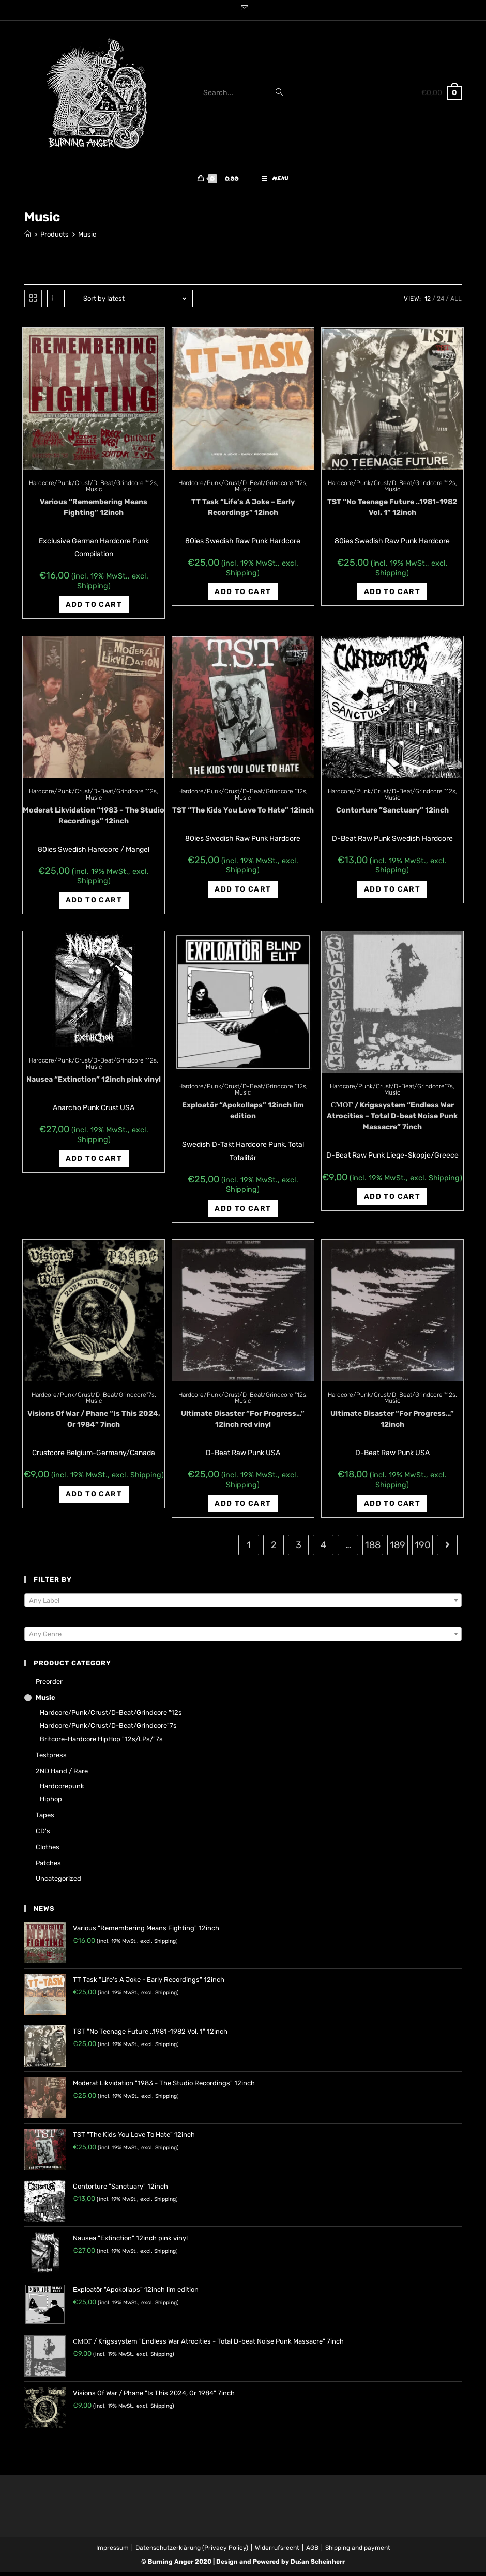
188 (373, 1548)
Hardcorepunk (62, 1789)
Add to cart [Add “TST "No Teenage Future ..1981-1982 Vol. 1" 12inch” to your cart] (392, 595)
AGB (312, 2551)
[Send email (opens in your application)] (243, 8)
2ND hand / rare (62, 1774)
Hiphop (51, 1802)
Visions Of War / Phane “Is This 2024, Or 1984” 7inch (93, 1422)
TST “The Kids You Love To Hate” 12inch (243, 813)
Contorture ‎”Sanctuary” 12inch (392, 813)
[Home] (27, 238)
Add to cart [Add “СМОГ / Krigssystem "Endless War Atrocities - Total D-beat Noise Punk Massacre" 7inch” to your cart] (392, 1200)
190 (422, 1548)
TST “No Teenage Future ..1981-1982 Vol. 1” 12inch (392, 511)
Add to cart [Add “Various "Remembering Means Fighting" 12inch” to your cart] (94, 608)
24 (440, 302)
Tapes (45, 1818)
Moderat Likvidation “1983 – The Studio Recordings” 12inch (93, 819)
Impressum (112, 2551)
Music (94, 492)
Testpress (51, 1758)
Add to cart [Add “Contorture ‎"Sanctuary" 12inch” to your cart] (392, 892)
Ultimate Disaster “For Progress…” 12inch (392, 1422)
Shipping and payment (357, 2551)
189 (397, 1548)
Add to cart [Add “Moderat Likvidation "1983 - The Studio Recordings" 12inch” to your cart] (94, 903)
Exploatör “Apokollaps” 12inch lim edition (243, 1114)
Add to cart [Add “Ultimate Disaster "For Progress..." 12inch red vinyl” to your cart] (243, 1507)
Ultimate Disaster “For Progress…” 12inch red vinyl (243, 1422)
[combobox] (243, 1604)
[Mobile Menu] (275, 180)
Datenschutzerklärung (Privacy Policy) (191, 2551)
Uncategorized (58, 1882)
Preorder (49, 1685)
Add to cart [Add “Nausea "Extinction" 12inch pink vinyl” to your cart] (94, 1162)
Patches (48, 1866)
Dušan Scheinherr (318, 2565)
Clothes (47, 1850)
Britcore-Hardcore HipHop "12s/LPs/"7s (101, 1742)
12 (427, 302)
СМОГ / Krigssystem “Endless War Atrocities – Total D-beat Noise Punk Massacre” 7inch (392, 1119)
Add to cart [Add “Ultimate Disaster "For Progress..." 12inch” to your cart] (392, 1507)
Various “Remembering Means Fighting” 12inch (93, 511)
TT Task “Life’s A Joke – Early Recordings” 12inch (243, 511)
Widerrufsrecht (277, 2551)
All (456, 302)
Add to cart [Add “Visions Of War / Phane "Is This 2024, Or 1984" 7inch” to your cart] (94, 1497)
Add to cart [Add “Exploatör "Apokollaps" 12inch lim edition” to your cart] (243, 1212)
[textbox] (243, 1604)
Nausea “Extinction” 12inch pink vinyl (93, 1083)
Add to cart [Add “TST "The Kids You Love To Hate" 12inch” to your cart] (243, 892)
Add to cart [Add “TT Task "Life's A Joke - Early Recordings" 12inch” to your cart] (243, 595)
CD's (43, 1834)
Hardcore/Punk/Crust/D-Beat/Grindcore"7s (391, 1090)
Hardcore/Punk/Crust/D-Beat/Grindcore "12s (93, 486)
